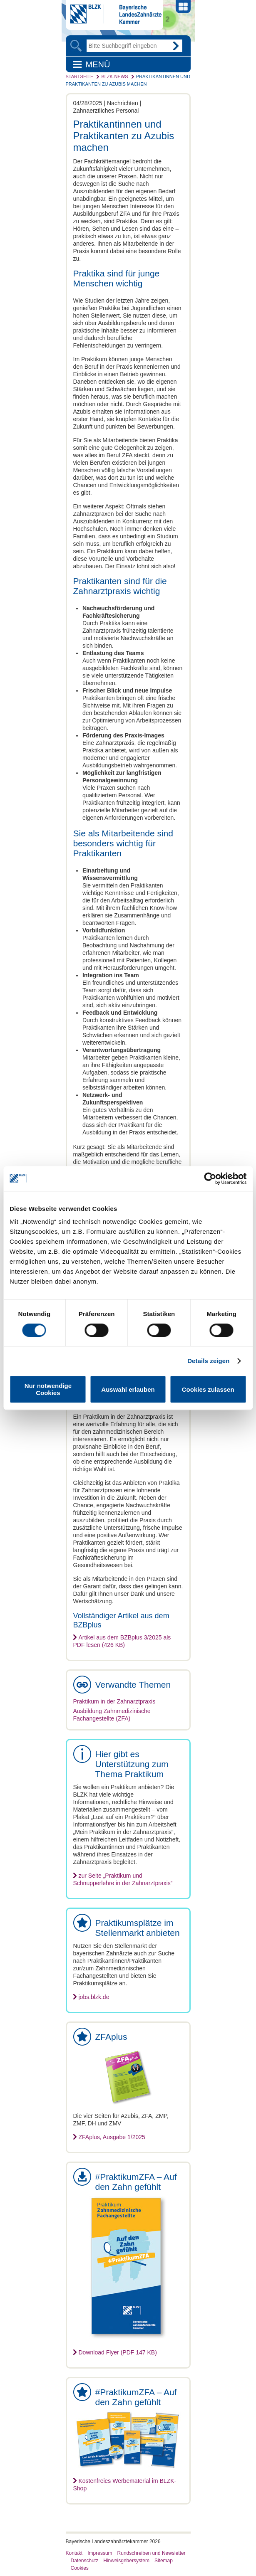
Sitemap (163, 2561)
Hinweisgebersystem (126, 2561)
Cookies (80, 2568)
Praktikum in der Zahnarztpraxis (114, 1701)
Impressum (99, 2553)
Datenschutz (85, 2561)
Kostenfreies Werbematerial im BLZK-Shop (124, 2484)
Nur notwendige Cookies (48, 1389)
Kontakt (74, 2553)
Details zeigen (208, 1360)
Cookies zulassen (208, 1389)
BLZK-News (114, 76)
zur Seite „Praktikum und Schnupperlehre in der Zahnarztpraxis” (123, 1879)
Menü (98, 64)
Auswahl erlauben (127, 1389)
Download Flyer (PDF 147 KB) (118, 2352)
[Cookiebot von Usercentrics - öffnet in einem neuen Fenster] (210, 1178)
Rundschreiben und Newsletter (151, 2553)
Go (176, 45)
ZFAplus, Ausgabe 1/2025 (112, 2137)
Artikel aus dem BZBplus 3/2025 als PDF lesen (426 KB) (122, 1641)
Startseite (80, 76)
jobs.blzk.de (94, 1997)
